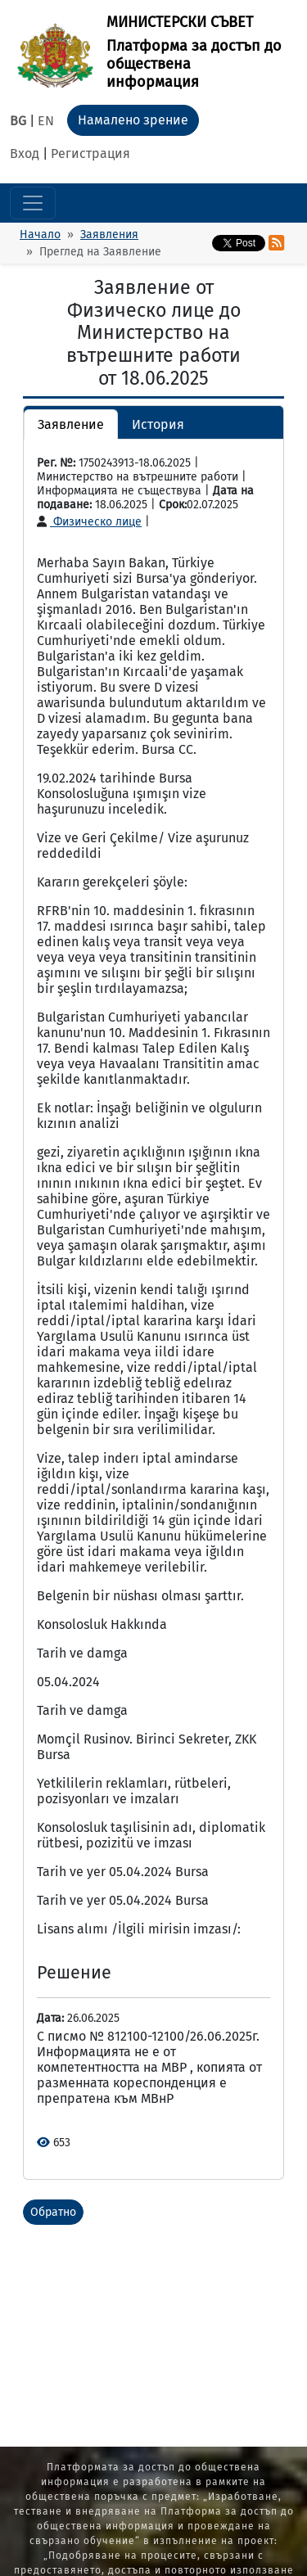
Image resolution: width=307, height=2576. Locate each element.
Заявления (109, 234)
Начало (40, 234)
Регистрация (90, 153)
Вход (24, 153)
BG (18, 121)
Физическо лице (89, 522)
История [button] (158, 424)
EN (46, 121)
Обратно (53, 2212)
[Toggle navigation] (33, 203)
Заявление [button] (71, 424)
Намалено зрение (133, 120)
